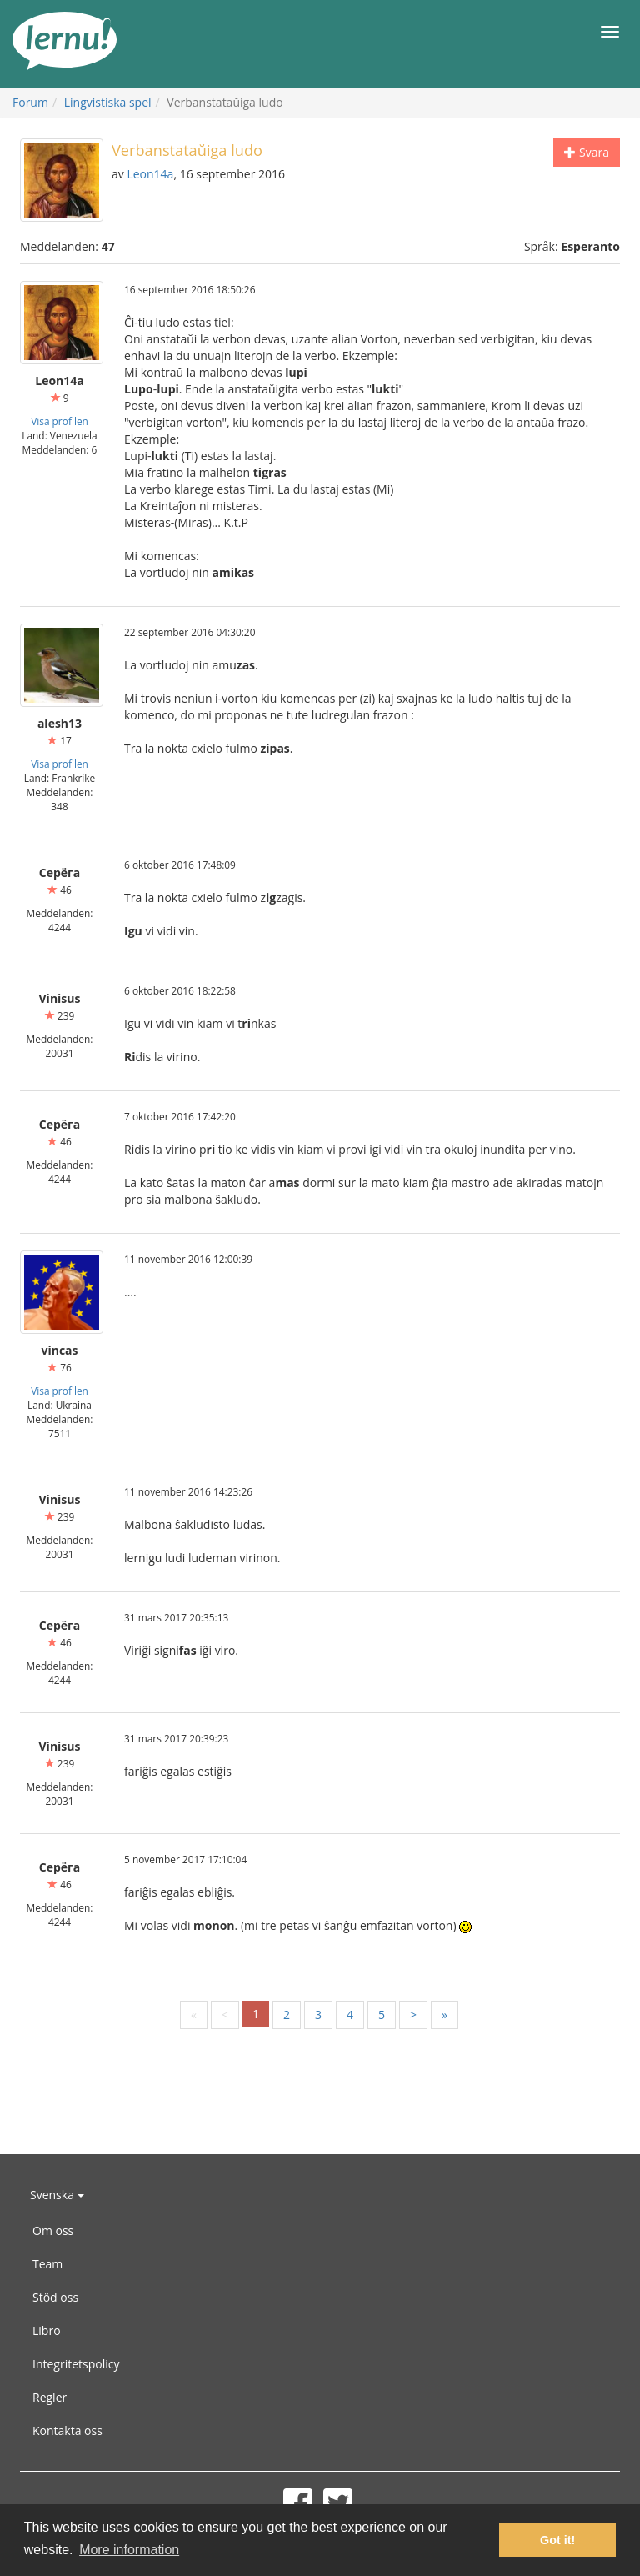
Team (47, 2264)
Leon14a (150, 174)
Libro (46, 2330)
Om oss (52, 2230)
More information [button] (129, 2550)
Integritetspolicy (76, 2364)
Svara (586, 152)
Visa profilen (59, 421)
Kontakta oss (67, 2430)
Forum (30, 102)
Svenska (57, 2195)
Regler (49, 2397)
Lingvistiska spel (108, 102)
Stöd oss (55, 2297)
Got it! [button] (557, 2540)
